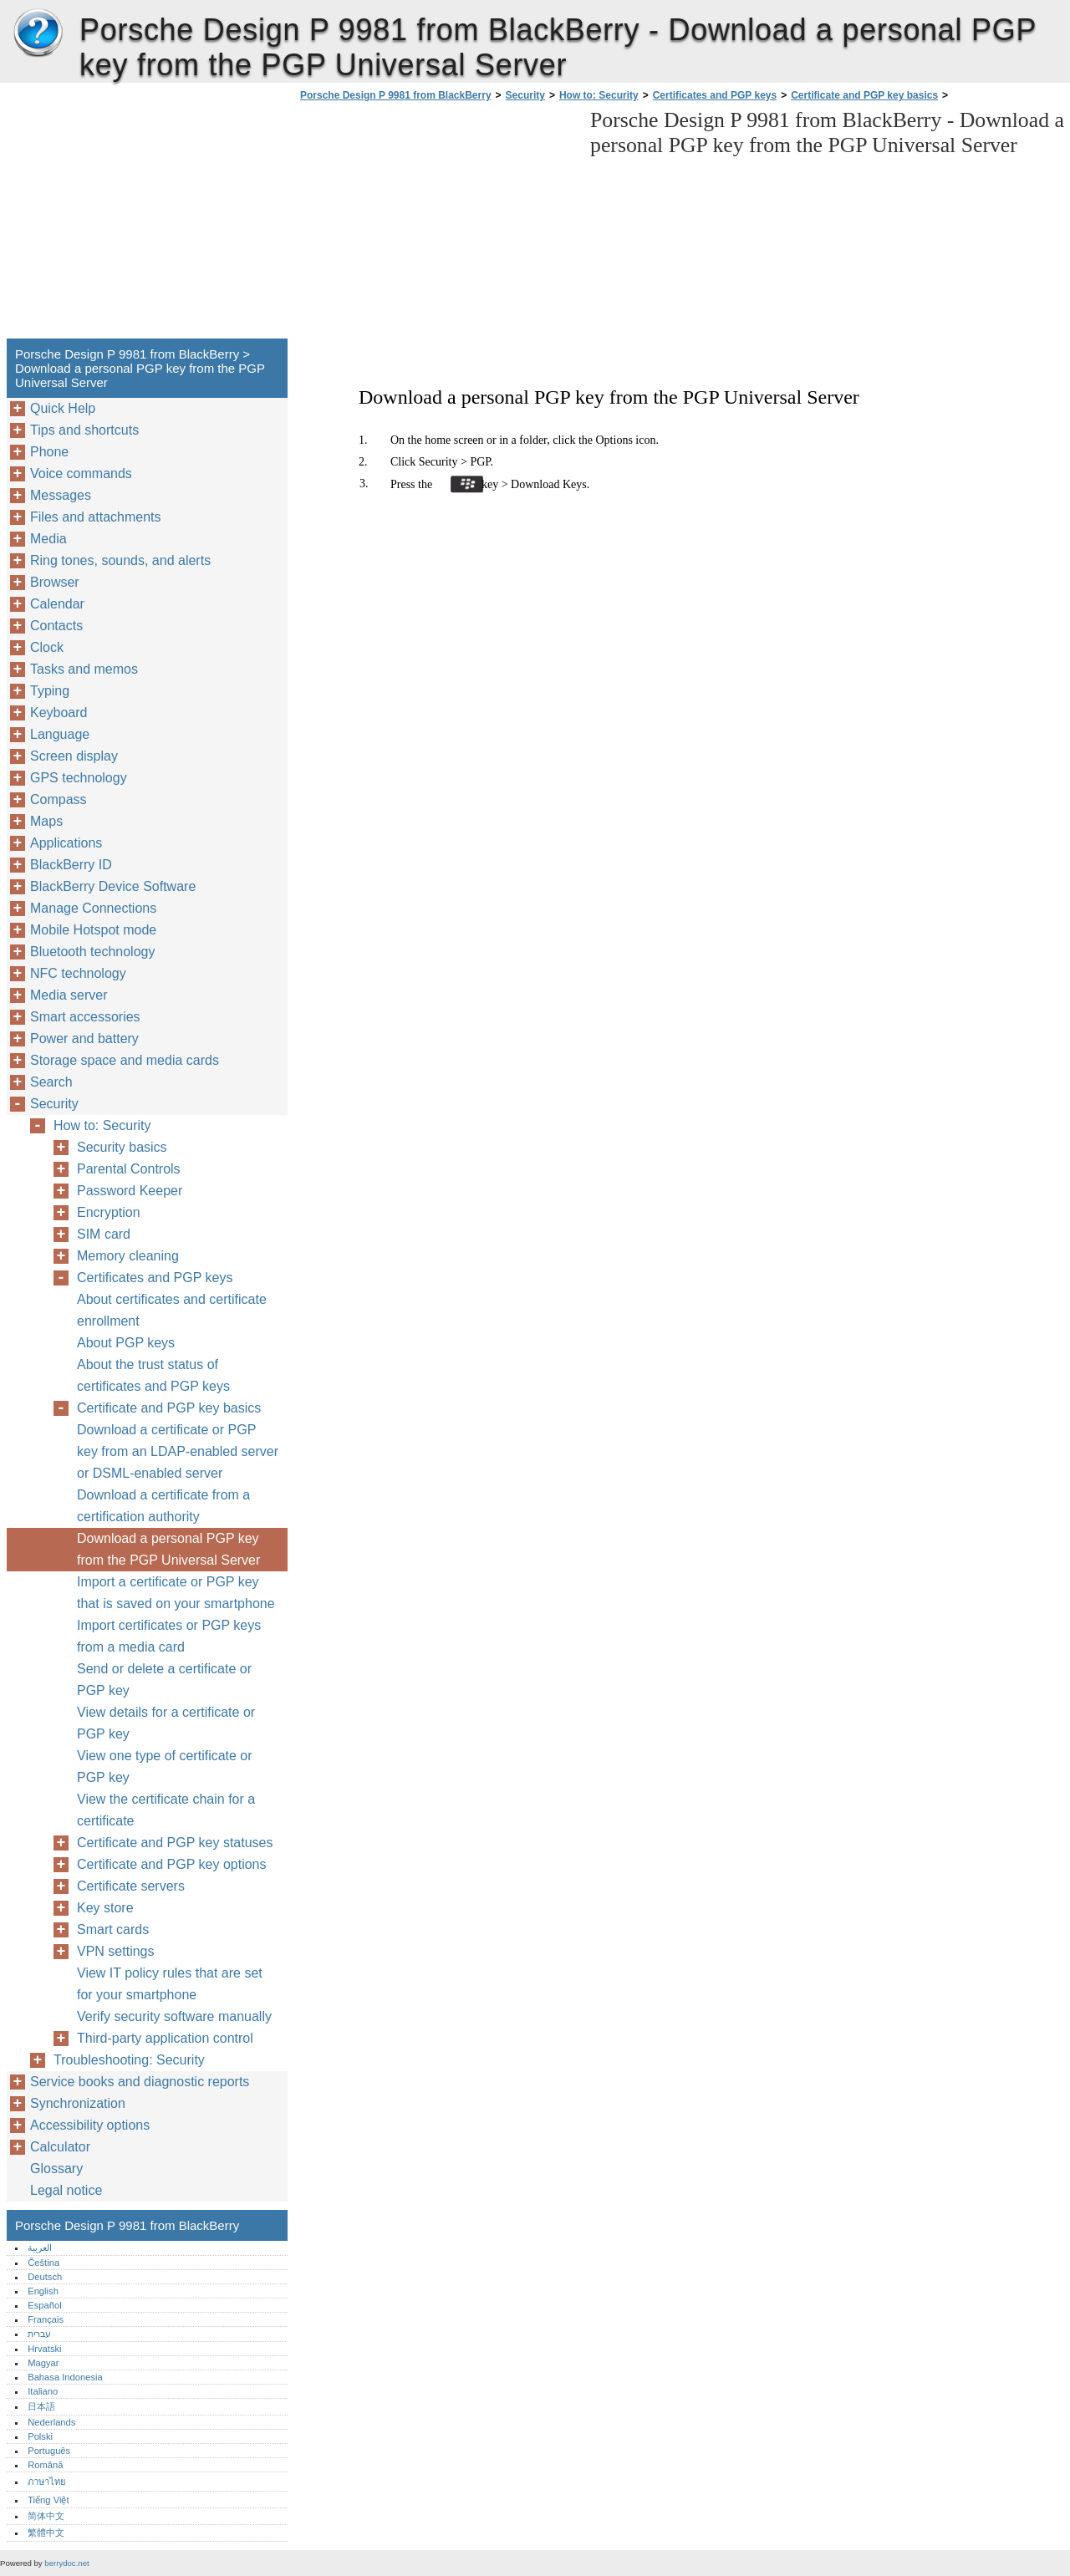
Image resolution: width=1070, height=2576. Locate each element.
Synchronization (77, 2103)
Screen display (74, 756)
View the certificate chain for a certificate (166, 1810)
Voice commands (81, 473)
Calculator (60, 2147)
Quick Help (62, 408)
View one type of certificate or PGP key (164, 1766)
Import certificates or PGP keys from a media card (169, 1636)
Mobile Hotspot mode (93, 930)
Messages (60, 495)
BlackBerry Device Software (113, 886)
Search (51, 1082)
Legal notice (66, 2190)
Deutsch (45, 2277)
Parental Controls (129, 1169)
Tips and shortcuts (84, 430)
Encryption (108, 1212)
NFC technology (78, 973)
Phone (49, 452)
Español (44, 2305)
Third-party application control (165, 2038)
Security (525, 95)
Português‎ (49, 2451)
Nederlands (51, 2422)
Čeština (43, 2263)
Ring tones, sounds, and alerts (120, 560)
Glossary (56, 2168)
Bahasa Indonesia (65, 2377)
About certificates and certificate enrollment (172, 1310)
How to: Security (599, 95)
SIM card (103, 1234)
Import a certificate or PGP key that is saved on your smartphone (176, 1593)
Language (59, 734)
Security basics (122, 1147)
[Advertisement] (436, 225)
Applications (66, 843)
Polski (40, 2436)
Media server (68, 995)
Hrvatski (44, 2349)
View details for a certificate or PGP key (166, 1723)
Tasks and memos (84, 669)
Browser (54, 582)
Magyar (43, 2363)
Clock (47, 647)
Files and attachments (95, 517)
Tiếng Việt (48, 2500)
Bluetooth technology (92, 951)
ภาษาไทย (47, 2482)
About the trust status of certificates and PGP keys (153, 1375)
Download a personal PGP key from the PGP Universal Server (168, 1549)
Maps (46, 821)
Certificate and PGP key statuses (175, 1842)
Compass (58, 799)
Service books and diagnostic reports (139, 2082)
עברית (39, 2334)
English (43, 2291)
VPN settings (115, 1951)
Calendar (57, 604)
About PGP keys (126, 1343)
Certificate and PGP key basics (864, 95)
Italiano (43, 2391)
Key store (105, 1908)
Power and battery (84, 1038)
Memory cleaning (128, 1256)
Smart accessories (85, 1017)
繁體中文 (46, 2533)
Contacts (56, 626)
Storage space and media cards (124, 1060)
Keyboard (59, 712)
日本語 (41, 2406)
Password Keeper (129, 1191)
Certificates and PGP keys (715, 95)
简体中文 (46, 2516)
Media (48, 539)
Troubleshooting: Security (129, 2060)
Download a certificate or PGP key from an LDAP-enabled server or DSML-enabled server (177, 1451)
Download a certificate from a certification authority (163, 1506)
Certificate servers (131, 1886)
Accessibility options (90, 2125)
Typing (49, 691)
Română (45, 2465)
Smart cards (113, 1929)
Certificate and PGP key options (172, 1864)
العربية (40, 2248)
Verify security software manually (174, 2016)
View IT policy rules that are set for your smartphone (169, 1984)
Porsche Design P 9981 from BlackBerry (38, 33)
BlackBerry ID (71, 865)
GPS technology (78, 778)
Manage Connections (93, 908)
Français (46, 2319)
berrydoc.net (66, 2563)
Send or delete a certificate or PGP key (164, 1680)
